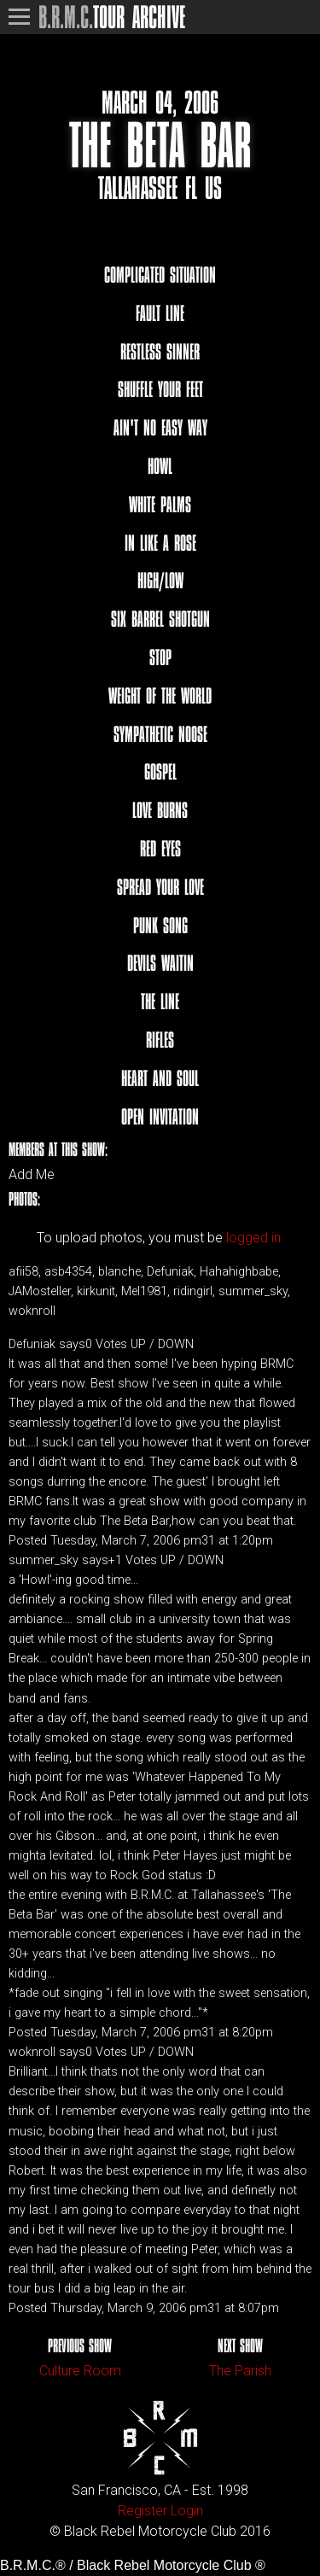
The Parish (240, 2371)
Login (187, 2511)
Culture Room (80, 2371)
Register (142, 2511)
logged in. (255, 1238)
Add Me (32, 1175)
